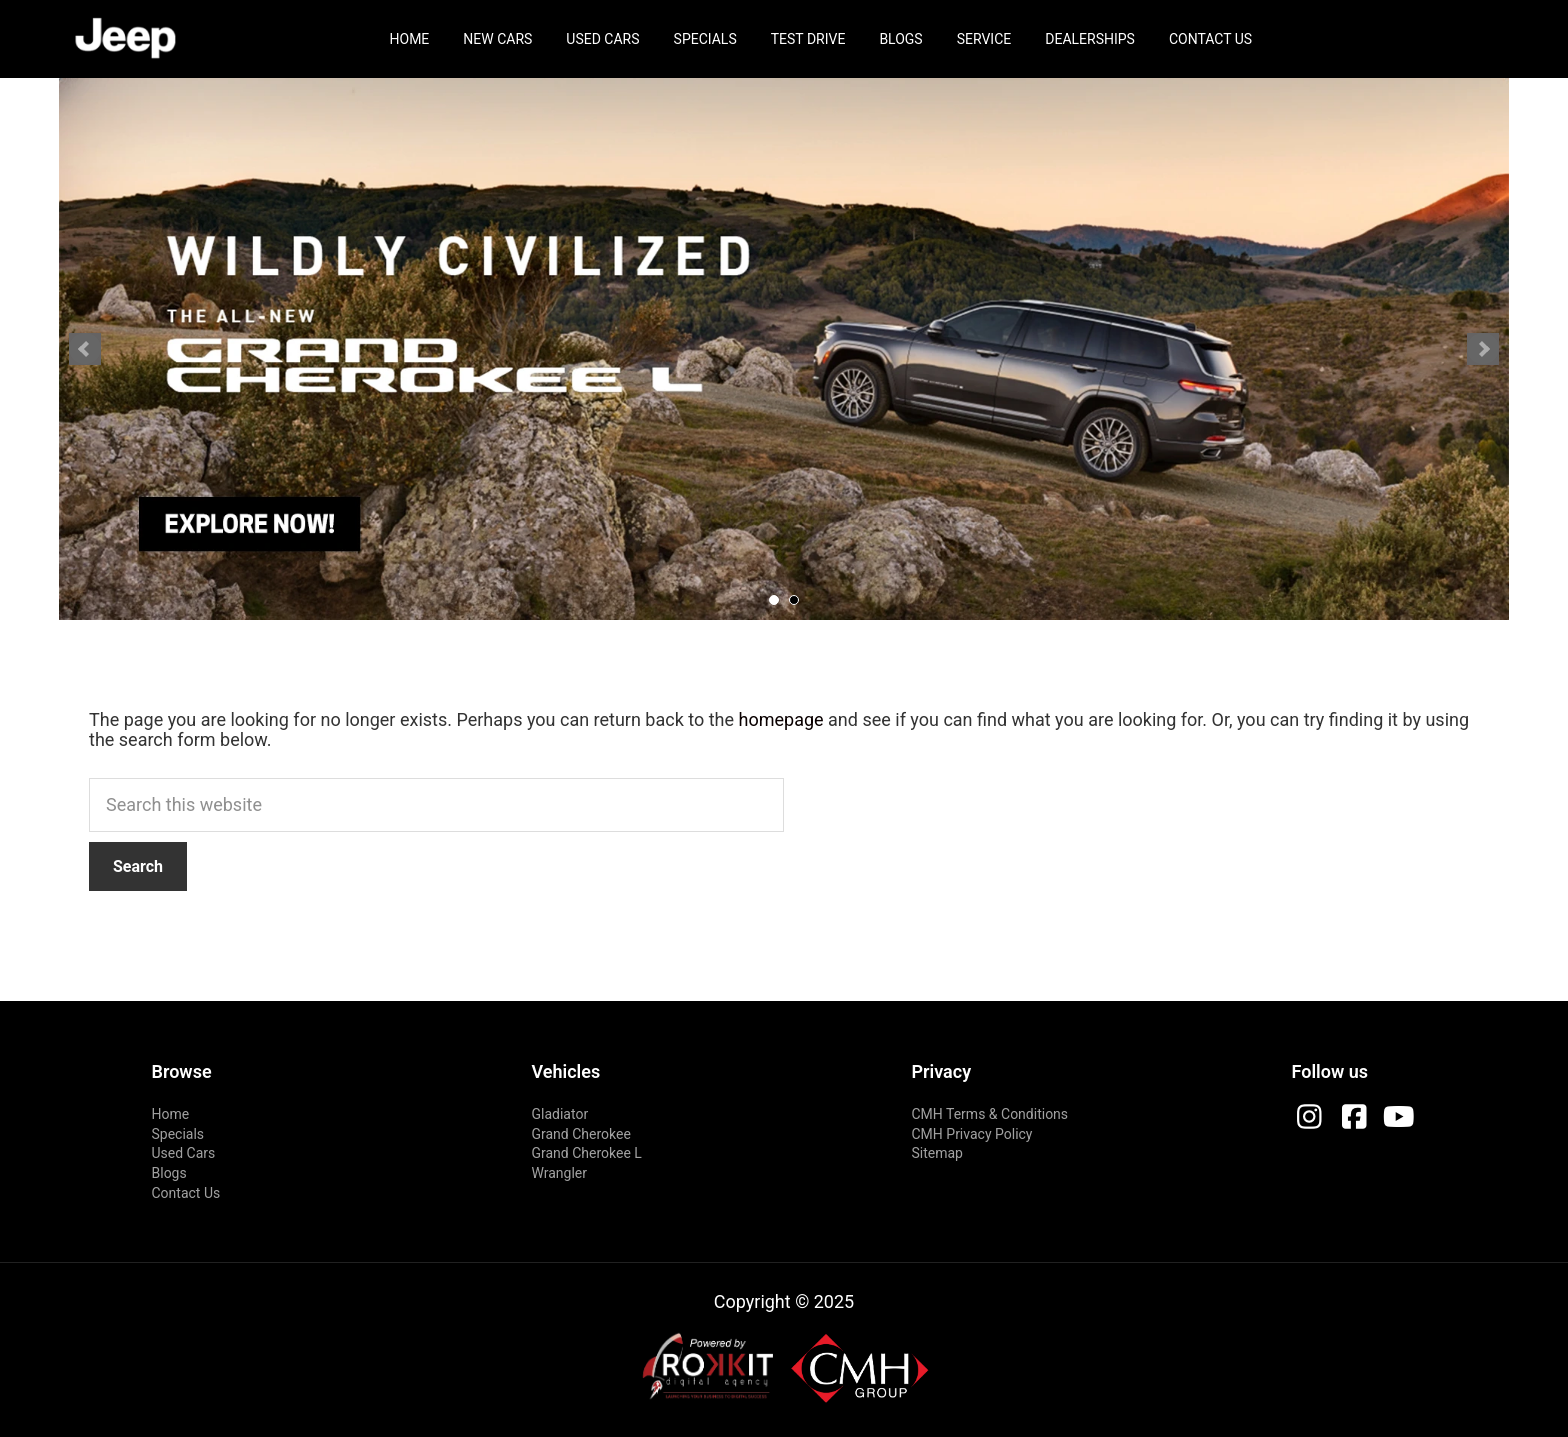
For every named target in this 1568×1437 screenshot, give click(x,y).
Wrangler (560, 1173)
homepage (781, 719)
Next (1483, 349)
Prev (85, 349)
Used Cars (602, 39)
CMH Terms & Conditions (990, 1114)
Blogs (900, 39)
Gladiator (560, 1114)
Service (984, 39)
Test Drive (808, 39)
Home (410, 39)
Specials (705, 39)
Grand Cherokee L (587, 1153)
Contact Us (1210, 39)
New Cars (497, 39)
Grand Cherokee (581, 1134)
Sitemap (937, 1153)
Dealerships (1090, 39)
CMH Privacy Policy (972, 1134)
